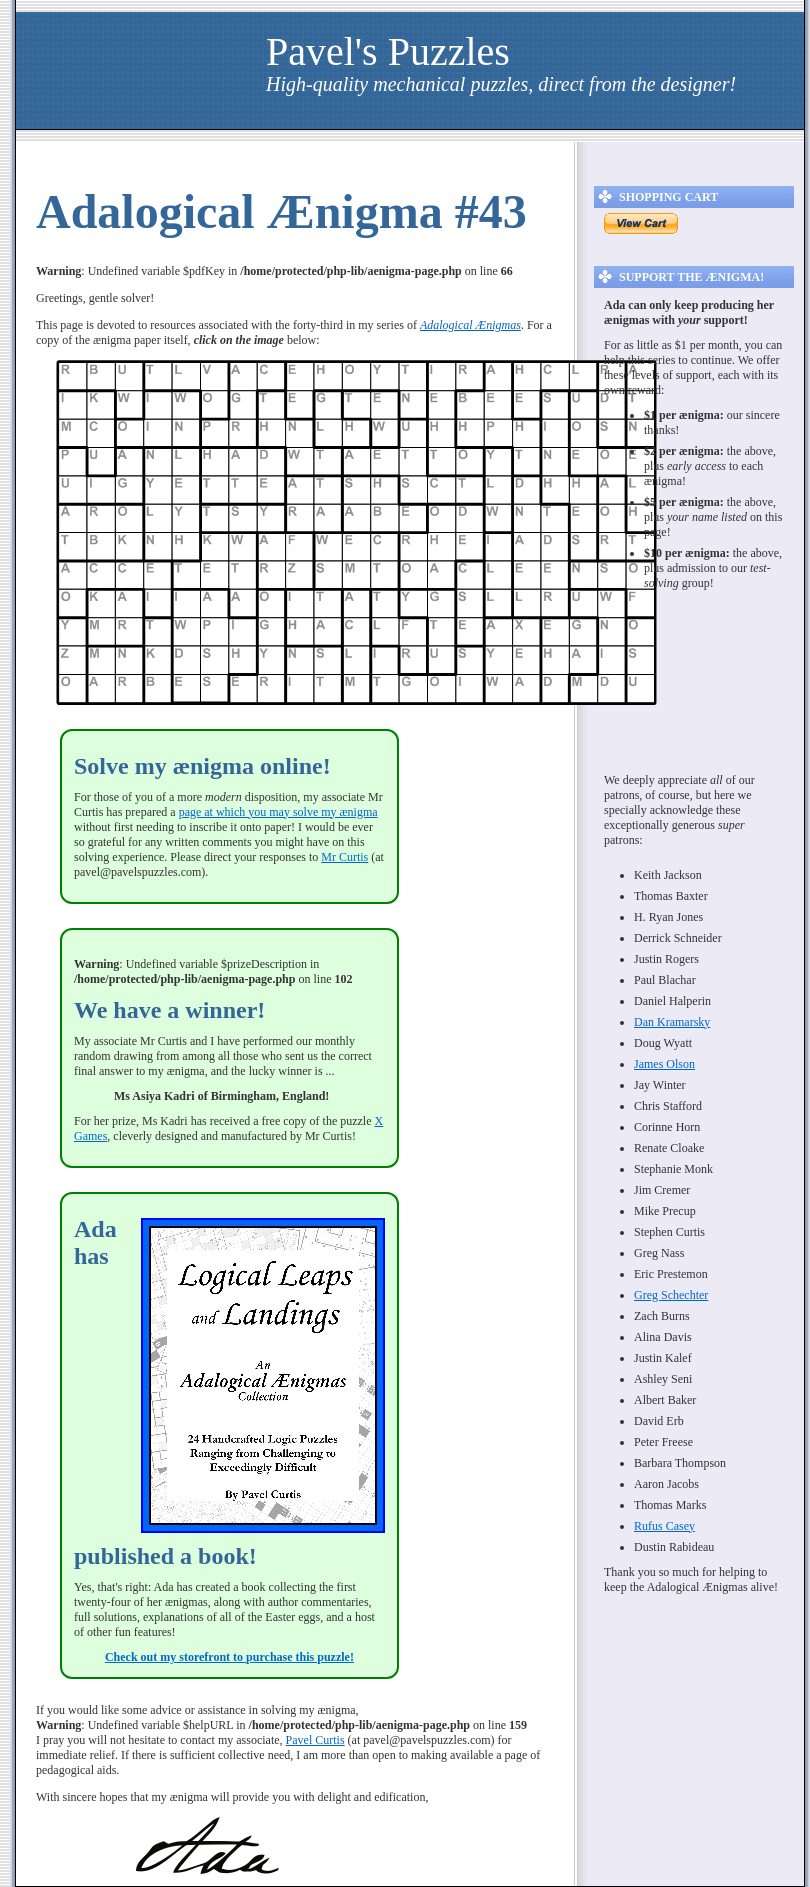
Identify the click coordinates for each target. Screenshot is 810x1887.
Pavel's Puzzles (388, 51)
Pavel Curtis (315, 1740)
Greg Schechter (671, 1295)
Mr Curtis (344, 857)
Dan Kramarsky (672, 1022)
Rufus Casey (664, 1526)
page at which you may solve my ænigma (278, 812)
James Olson (664, 1064)
